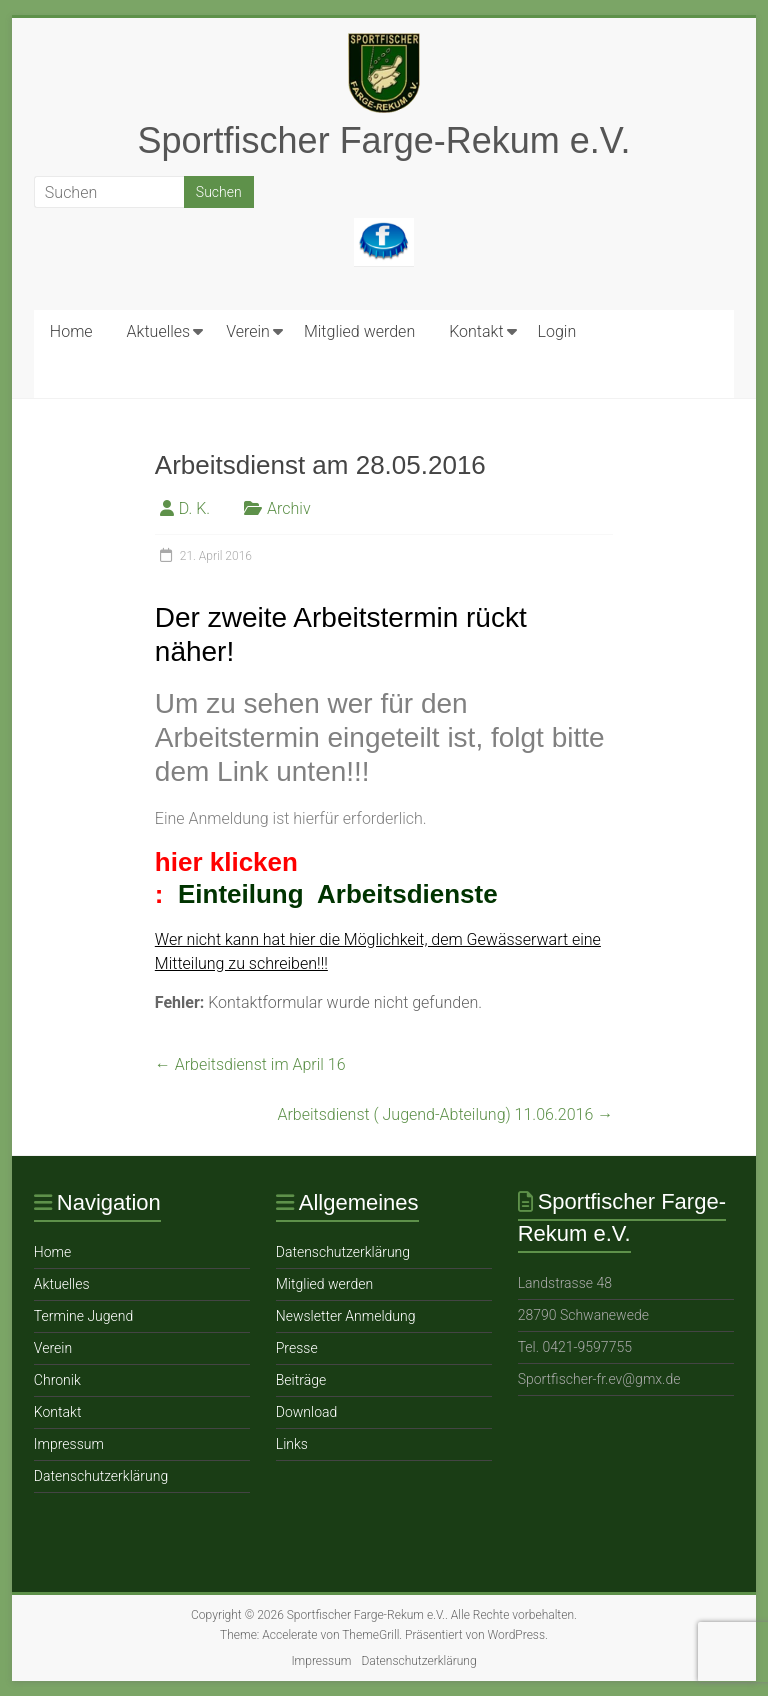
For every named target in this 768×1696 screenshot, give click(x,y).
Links (292, 1444)
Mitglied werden (359, 331)
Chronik (57, 1380)
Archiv (289, 508)
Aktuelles (159, 331)
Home (71, 331)
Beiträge (301, 1380)
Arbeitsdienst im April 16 (250, 1064)
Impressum (69, 1444)
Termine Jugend (83, 1316)
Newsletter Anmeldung (346, 1316)
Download (307, 1412)
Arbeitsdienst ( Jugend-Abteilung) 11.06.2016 (445, 1114)
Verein (248, 331)
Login (557, 331)
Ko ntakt (476, 331)
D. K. (194, 508)
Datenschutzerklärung (101, 1476)
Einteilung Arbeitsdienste (338, 894)
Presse (297, 1348)
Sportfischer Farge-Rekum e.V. (384, 140)
